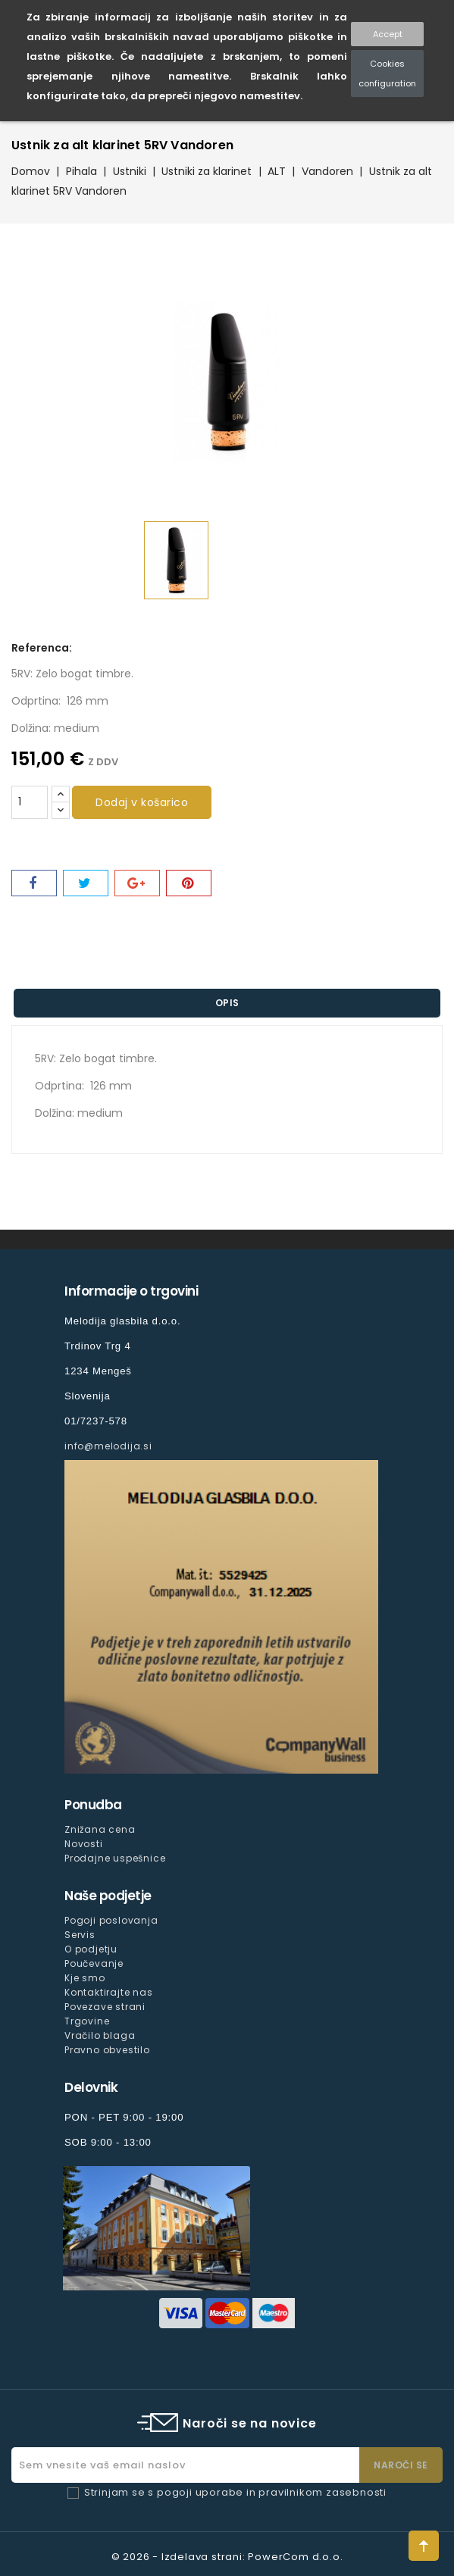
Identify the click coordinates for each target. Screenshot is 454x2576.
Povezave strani (105, 2006)
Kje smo (84, 1977)
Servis (79, 1934)
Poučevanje (94, 1963)
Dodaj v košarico (141, 802)
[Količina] (29, 802)
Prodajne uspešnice (114, 1858)
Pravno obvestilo (107, 2049)
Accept (387, 34)
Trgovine (86, 2021)
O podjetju (90, 1949)
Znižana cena (100, 1829)
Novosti (83, 1843)
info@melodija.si (108, 1446)
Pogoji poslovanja (111, 1920)
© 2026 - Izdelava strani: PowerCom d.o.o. (227, 2556)
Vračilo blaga (99, 2035)
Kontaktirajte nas (108, 1992)
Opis (227, 1002)
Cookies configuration (387, 73)
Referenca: (41, 647)
